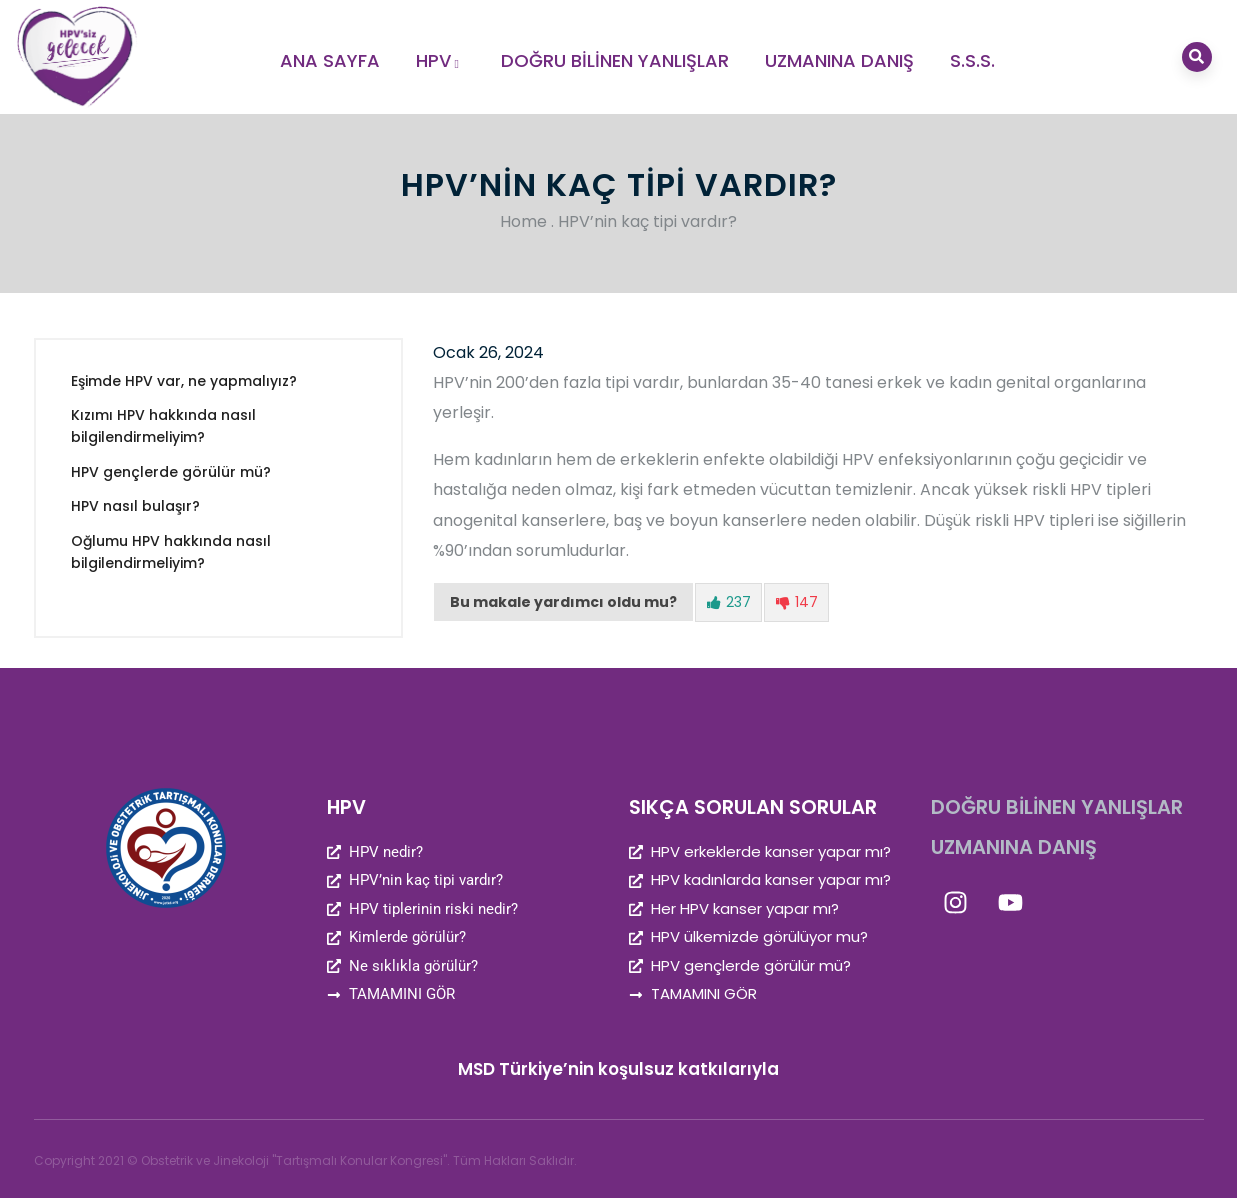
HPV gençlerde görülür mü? (171, 472)
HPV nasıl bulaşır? (135, 506)
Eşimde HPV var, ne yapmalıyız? (184, 381)
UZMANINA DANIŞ (839, 60)
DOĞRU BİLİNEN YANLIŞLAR (615, 60)
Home (523, 221)
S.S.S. (972, 60)
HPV (440, 60)
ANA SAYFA (330, 60)
